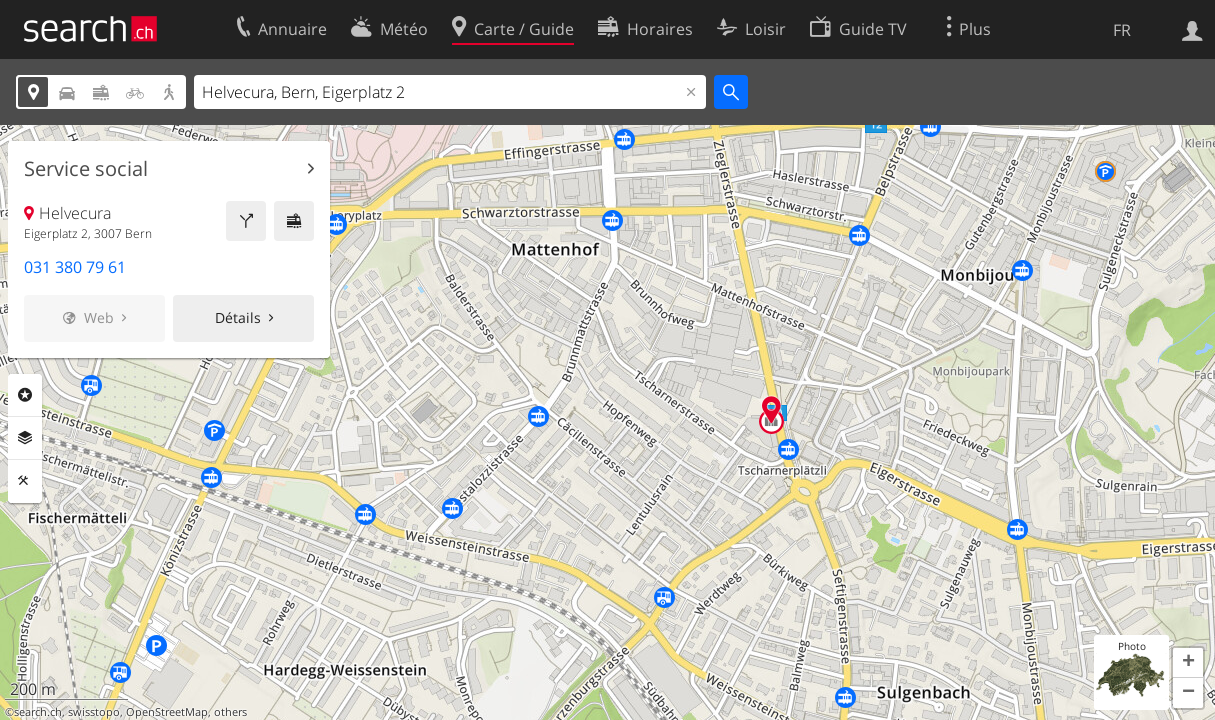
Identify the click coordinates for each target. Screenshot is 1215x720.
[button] (1188, 663)
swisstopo (94, 712)
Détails (238, 317)
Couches (25, 438)
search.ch (38, 712)
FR (1122, 30)
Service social (86, 169)
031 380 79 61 (75, 267)
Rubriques (25, 395)
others (230, 712)
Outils (25, 481)
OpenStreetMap (167, 712)
